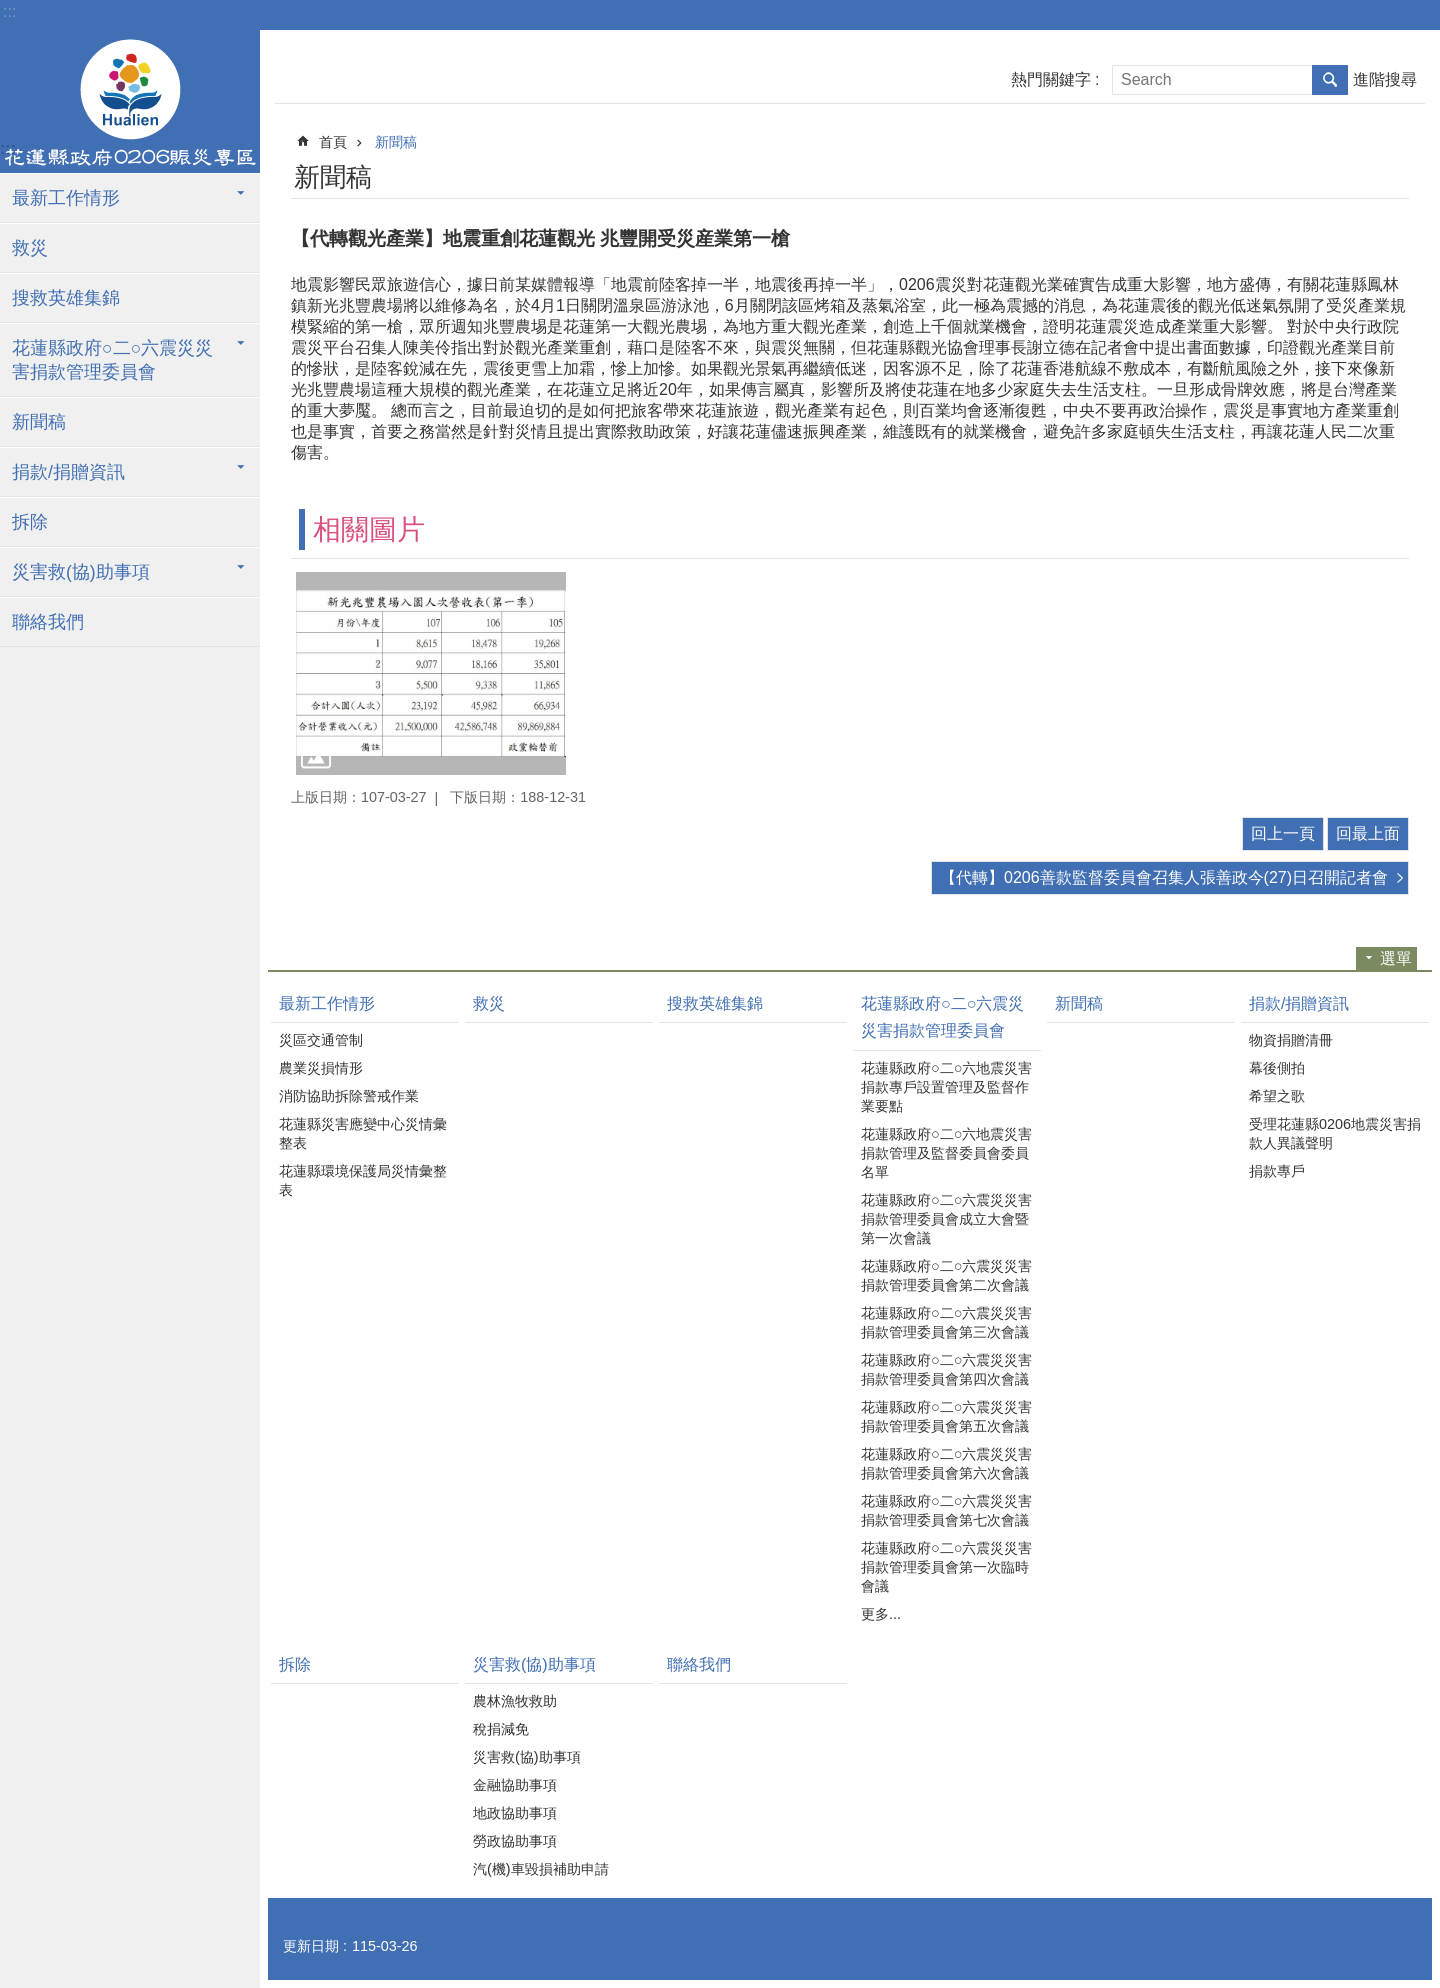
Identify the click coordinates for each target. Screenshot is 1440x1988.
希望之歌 (1277, 1096)
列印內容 (1342, 174)
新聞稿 (39, 422)
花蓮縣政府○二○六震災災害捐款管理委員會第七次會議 (946, 1510)
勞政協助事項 (515, 1841)
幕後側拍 (1277, 1068)
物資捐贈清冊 (1291, 1040)
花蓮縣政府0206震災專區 (130, 103)
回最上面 (1368, 833)
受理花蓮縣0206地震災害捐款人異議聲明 (1335, 1133)
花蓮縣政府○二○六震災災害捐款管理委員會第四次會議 (946, 1369)
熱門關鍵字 (1051, 79)
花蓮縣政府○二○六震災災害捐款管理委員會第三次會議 (946, 1322)
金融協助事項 (515, 1785)
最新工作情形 (66, 198)
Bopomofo (1369, 174)
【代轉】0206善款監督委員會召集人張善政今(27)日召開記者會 (1164, 877)
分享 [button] (1397, 174)
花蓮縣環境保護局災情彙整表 (363, 1180)
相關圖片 (369, 529)
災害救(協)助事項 (81, 572)
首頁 (333, 142)
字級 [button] (1420, 15)
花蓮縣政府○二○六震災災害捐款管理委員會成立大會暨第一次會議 (946, 1219)
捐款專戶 (1277, 1171)
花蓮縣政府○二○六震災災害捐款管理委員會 (112, 360)
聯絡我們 (48, 622)
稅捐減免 (501, 1729)
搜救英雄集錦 (66, 298)
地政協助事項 (515, 1813)
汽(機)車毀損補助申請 (541, 1869)
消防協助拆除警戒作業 (349, 1096)
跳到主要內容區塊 (10, 10)
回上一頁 (1283, 833)
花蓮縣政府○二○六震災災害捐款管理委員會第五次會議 (946, 1416)
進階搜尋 (1385, 79)
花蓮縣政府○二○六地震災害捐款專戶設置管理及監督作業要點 (946, 1087)
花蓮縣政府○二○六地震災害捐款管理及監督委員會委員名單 (946, 1153)
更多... (881, 1614)
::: (9, 11)
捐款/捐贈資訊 (68, 472)
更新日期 (311, 1946)
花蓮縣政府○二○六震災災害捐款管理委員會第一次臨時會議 (946, 1567)
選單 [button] (1396, 958)
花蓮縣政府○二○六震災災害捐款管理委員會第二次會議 (946, 1275)
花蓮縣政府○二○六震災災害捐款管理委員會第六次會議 (946, 1463)
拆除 (30, 522)
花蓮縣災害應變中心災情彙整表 (363, 1133)
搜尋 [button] (1330, 80)
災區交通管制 (321, 1040)
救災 (30, 248)
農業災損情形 (321, 1068)
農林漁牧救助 (515, 1701)
